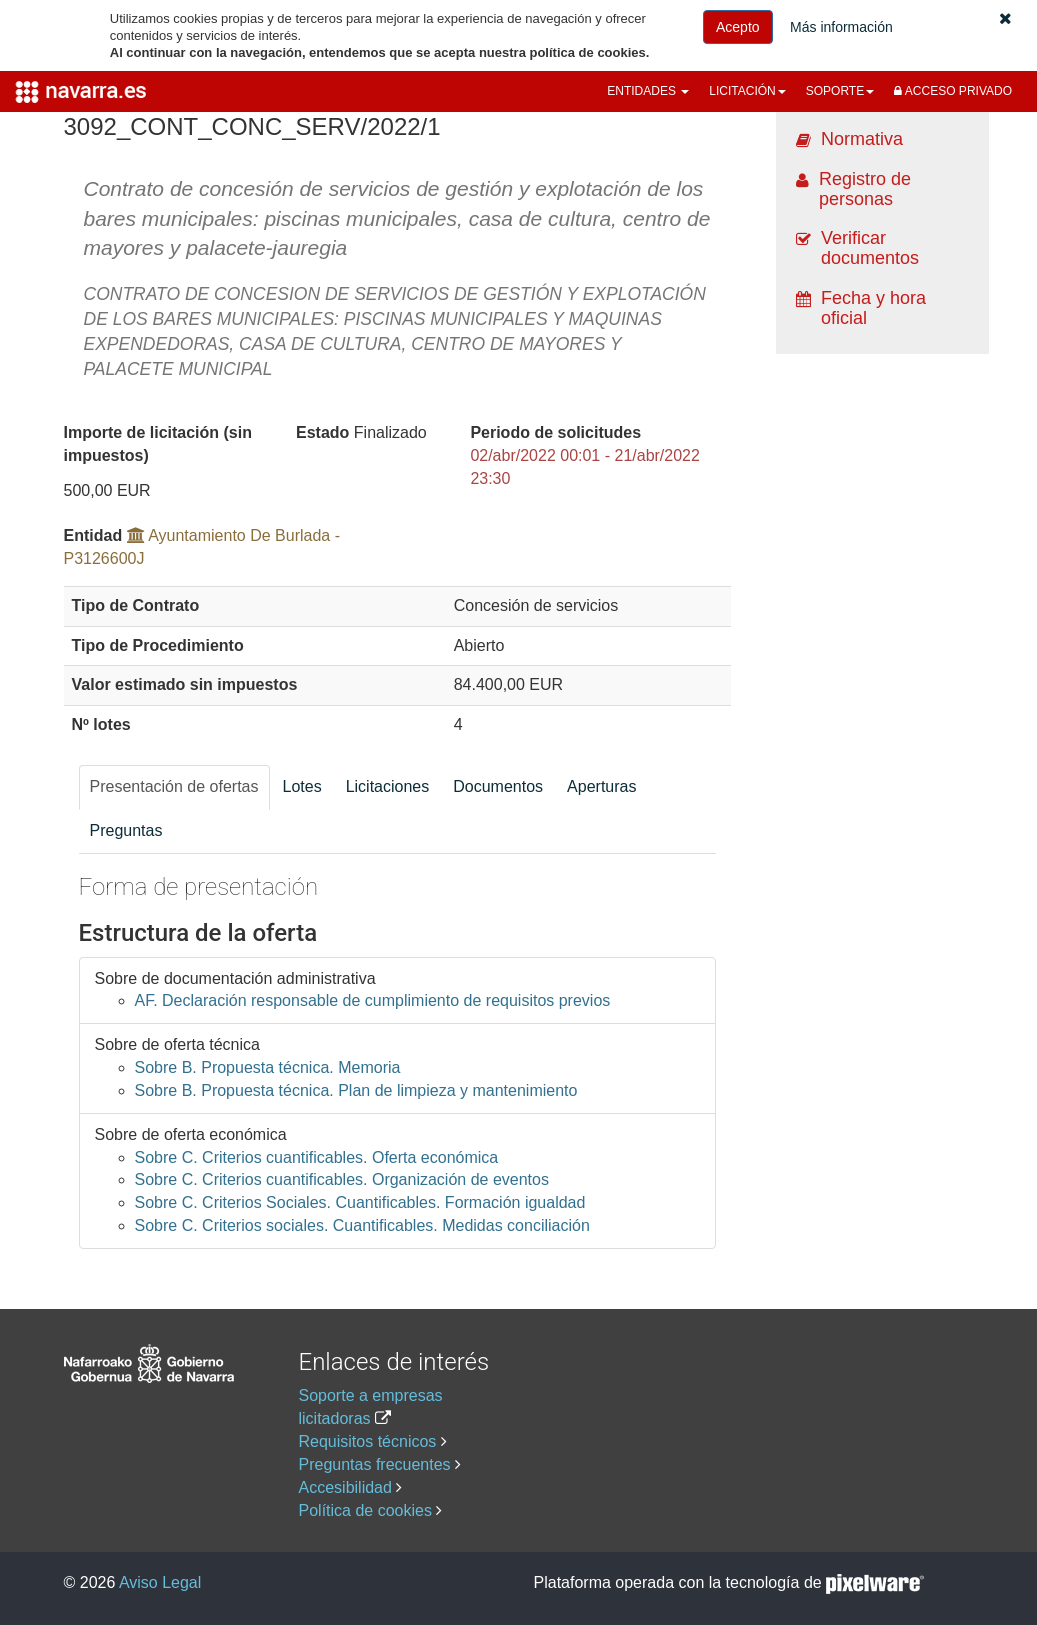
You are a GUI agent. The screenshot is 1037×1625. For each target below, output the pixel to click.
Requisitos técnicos (368, 1441)
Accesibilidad (345, 1487)
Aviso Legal (160, 1582)
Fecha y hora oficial (873, 308)
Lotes (302, 786)
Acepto (738, 27)
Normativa (862, 139)
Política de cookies (365, 1510)
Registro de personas (865, 189)
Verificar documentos (870, 248)
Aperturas (601, 786)
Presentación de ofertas (174, 786)
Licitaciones (388, 786)
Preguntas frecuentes (375, 1464)
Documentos (498, 786)
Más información (841, 27)
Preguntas (126, 830)
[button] (1005, 18)
